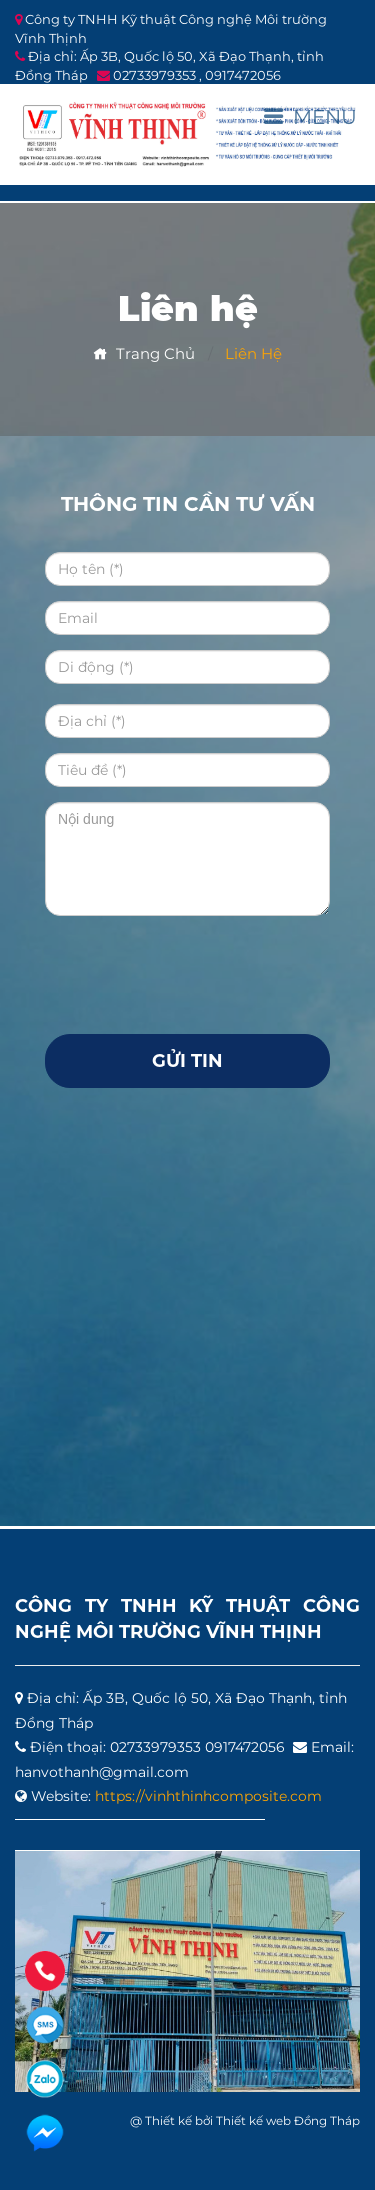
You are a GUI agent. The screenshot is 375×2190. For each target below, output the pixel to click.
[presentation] (197, 970)
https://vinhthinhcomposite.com (208, 1796)
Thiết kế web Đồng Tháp (288, 2120)
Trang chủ (144, 353)
